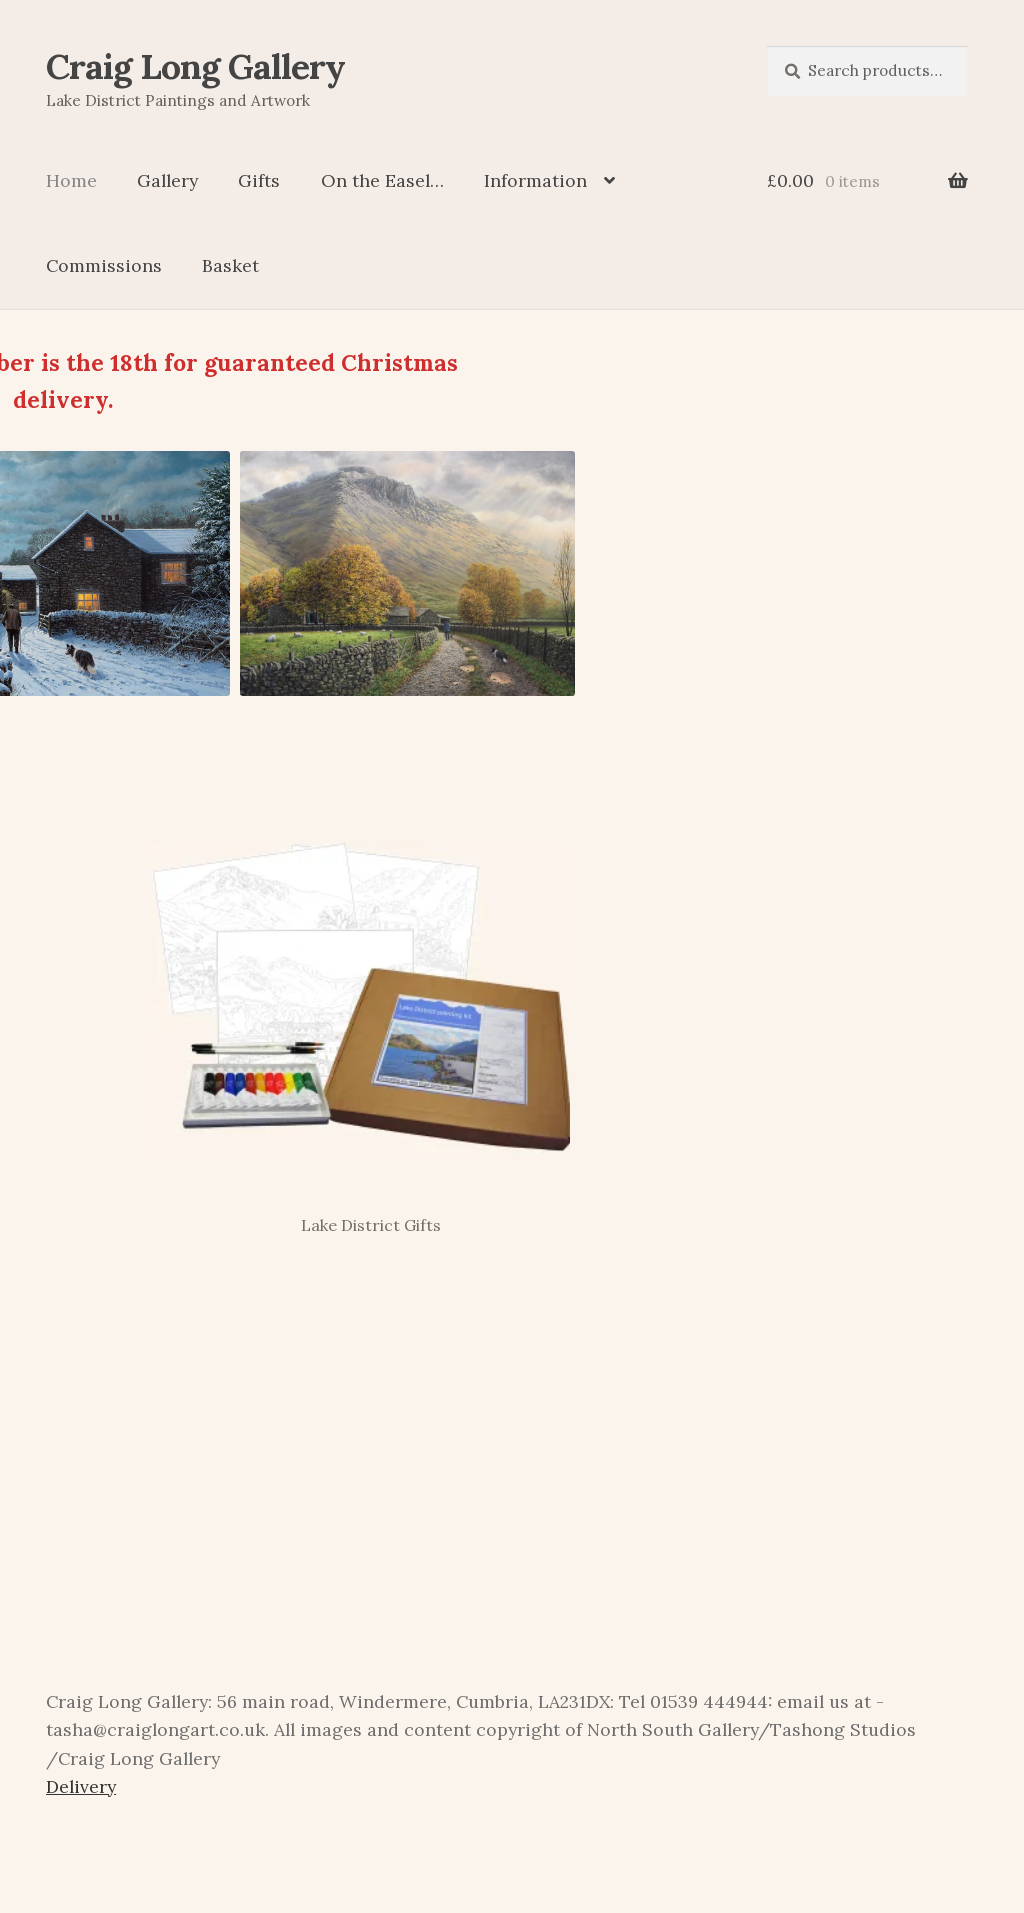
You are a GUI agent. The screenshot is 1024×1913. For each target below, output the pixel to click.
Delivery (81, 1786)
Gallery (167, 180)
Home (71, 180)
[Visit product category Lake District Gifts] (360, 1024)
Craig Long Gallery (195, 66)
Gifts (259, 180)
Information (535, 180)
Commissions (104, 265)
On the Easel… (382, 180)
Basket (230, 265)
